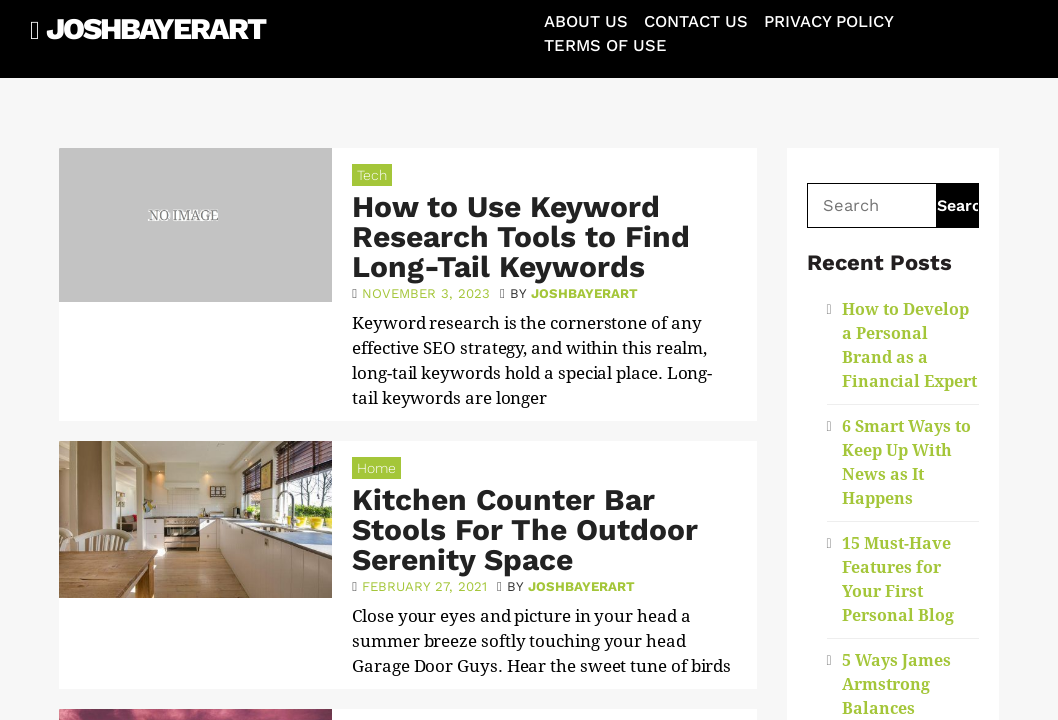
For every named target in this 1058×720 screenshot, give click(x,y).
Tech (372, 175)
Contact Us (696, 21)
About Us (586, 21)
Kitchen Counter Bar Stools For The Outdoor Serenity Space (525, 529)
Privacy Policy (829, 21)
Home (376, 468)
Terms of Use (605, 45)
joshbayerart (584, 293)
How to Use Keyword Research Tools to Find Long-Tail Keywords (521, 236)
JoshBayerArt (155, 28)
